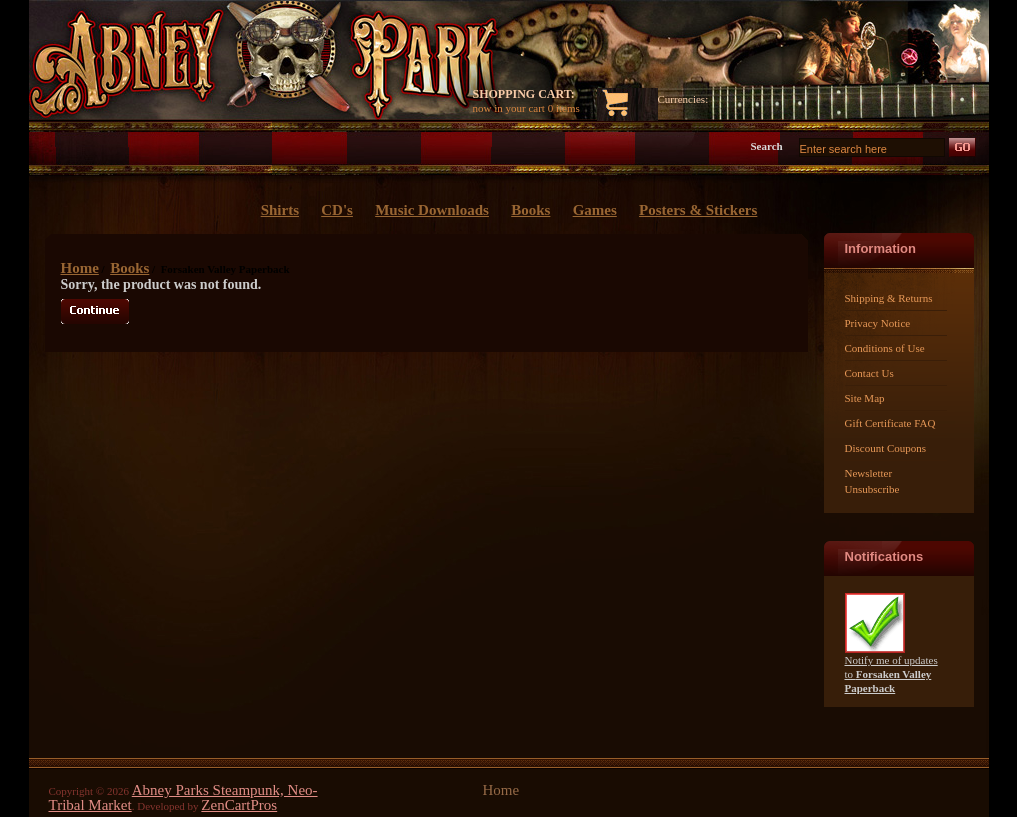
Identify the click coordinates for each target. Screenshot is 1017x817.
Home (80, 268)
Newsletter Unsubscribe (872, 481)
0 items (564, 108)
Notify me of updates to (891, 668)
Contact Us (869, 373)
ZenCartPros (239, 805)
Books (129, 268)
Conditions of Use (885, 348)
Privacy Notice (878, 323)
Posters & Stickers (698, 210)
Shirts (280, 210)
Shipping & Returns (889, 298)
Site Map (865, 398)
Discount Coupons (886, 448)
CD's (337, 210)
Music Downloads (432, 210)
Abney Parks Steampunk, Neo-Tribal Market (183, 797)
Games (595, 210)
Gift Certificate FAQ (890, 423)
